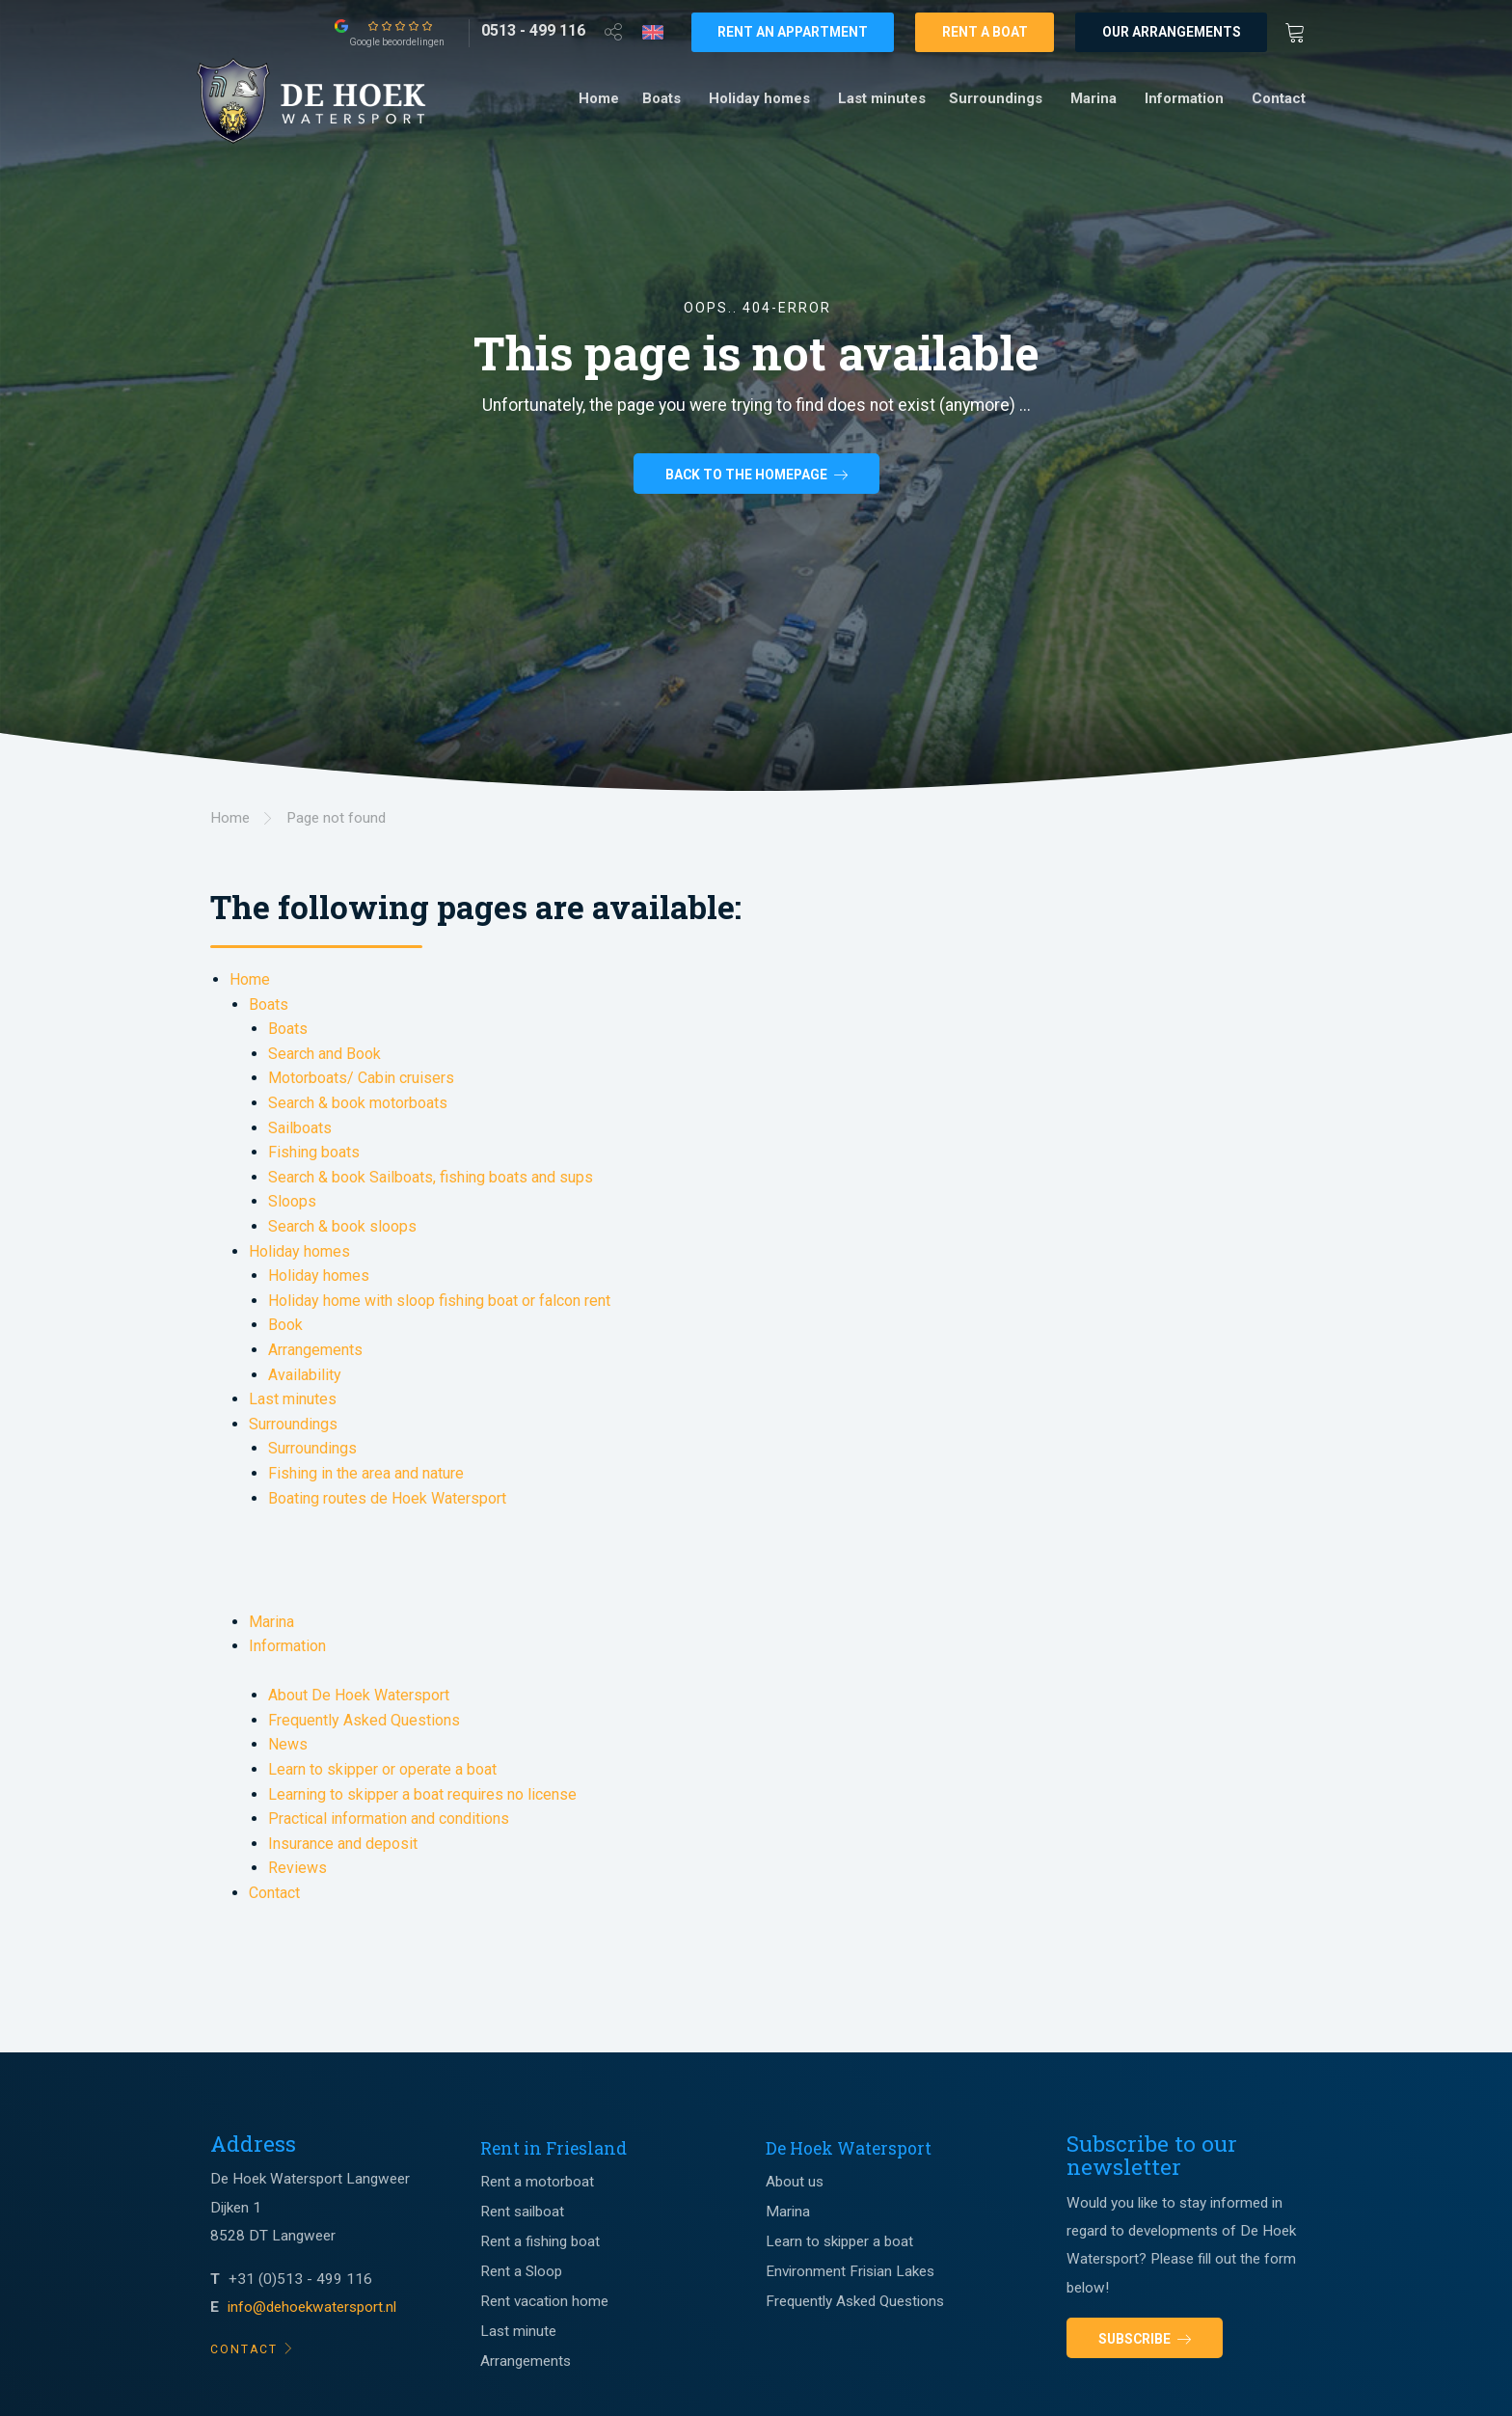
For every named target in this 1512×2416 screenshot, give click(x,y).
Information (1184, 98)
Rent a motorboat (537, 2181)
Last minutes (882, 98)
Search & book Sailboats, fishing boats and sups (430, 1177)
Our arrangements (1171, 32)
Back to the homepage (756, 476)
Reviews (297, 1868)
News (288, 1744)
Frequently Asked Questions (364, 1720)
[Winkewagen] (1300, 30)
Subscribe (1144, 2339)
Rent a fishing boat (540, 2241)
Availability (304, 1375)
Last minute (518, 2331)
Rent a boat (985, 32)
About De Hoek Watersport (358, 1695)
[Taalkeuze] (652, 31)
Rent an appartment (792, 32)
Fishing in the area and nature (366, 1473)
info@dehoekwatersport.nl (312, 2307)
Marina (1093, 98)
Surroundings (995, 98)
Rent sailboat (522, 2211)
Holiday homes (759, 98)
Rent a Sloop (521, 2271)
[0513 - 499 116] (533, 30)
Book (285, 1325)
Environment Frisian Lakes (850, 2271)
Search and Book (324, 1054)
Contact (1279, 98)
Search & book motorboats (357, 1103)
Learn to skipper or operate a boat (382, 1769)
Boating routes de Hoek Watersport (387, 1498)
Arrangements (315, 1350)
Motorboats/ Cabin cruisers (361, 1078)
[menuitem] (599, 99)
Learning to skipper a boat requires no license (422, 1794)
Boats (661, 98)
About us (795, 2181)
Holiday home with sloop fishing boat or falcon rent (439, 1300)
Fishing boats (314, 1152)
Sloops (292, 1201)
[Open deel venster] (613, 30)
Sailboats (300, 1128)
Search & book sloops (342, 1226)
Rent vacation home (544, 2301)
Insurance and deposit (343, 1843)
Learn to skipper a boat (839, 2241)
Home (599, 98)
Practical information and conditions (388, 1818)
